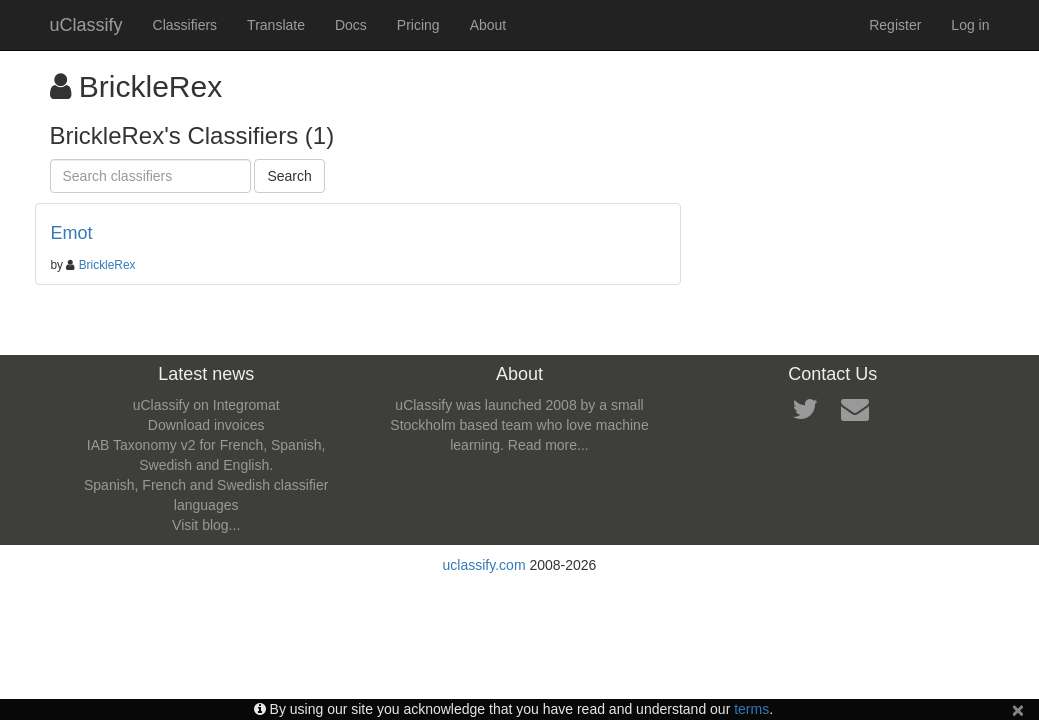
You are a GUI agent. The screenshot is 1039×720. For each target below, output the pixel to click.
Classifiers (185, 25)
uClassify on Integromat (206, 405)
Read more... (548, 445)
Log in (970, 25)
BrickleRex (107, 265)
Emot (72, 233)
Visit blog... (206, 525)
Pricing (418, 25)
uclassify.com (484, 565)
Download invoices (206, 425)
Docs (351, 25)
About (488, 25)
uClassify (86, 25)
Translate (276, 25)
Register (895, 25)
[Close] (1018, 709)
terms (751, 709)
